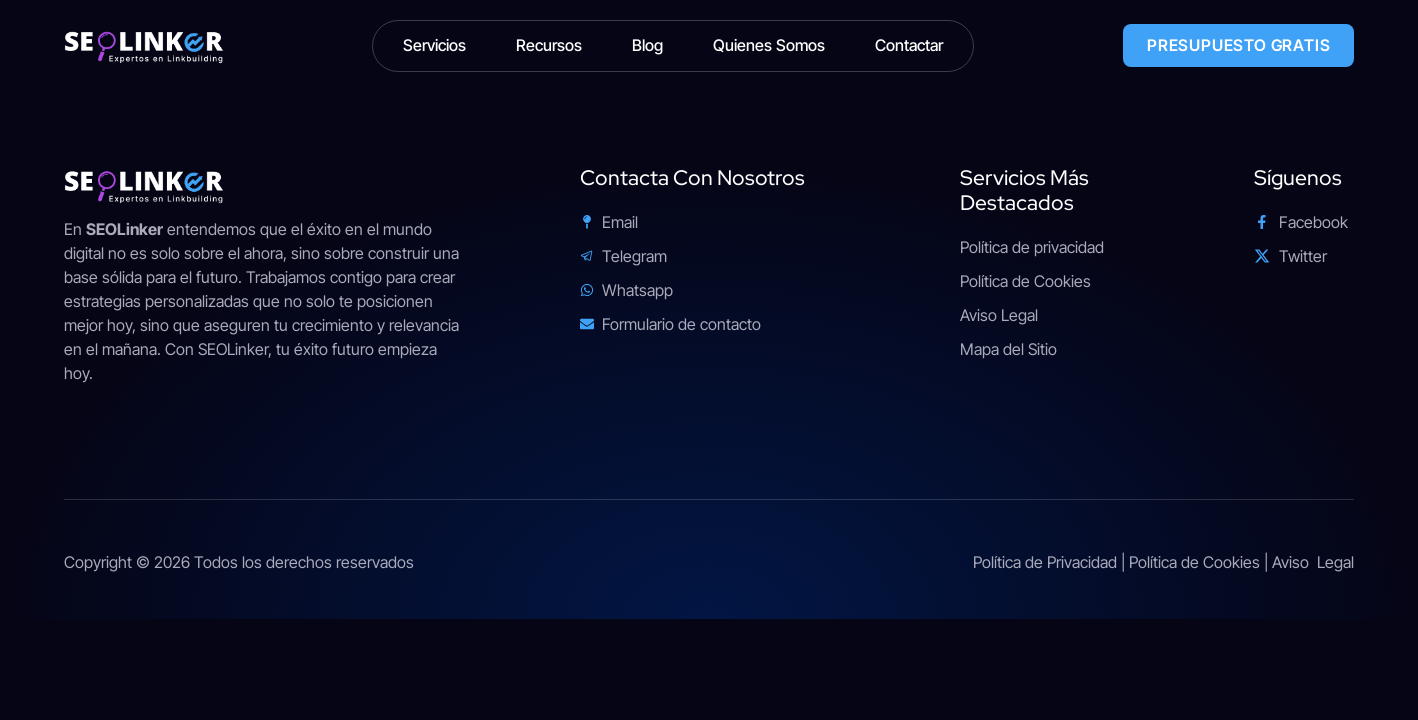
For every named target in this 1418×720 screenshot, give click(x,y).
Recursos (549, 45)
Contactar (909, 45)
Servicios (434, 45)
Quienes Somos (769, 45)
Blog (647, 45)
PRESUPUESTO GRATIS (1238, 45)
